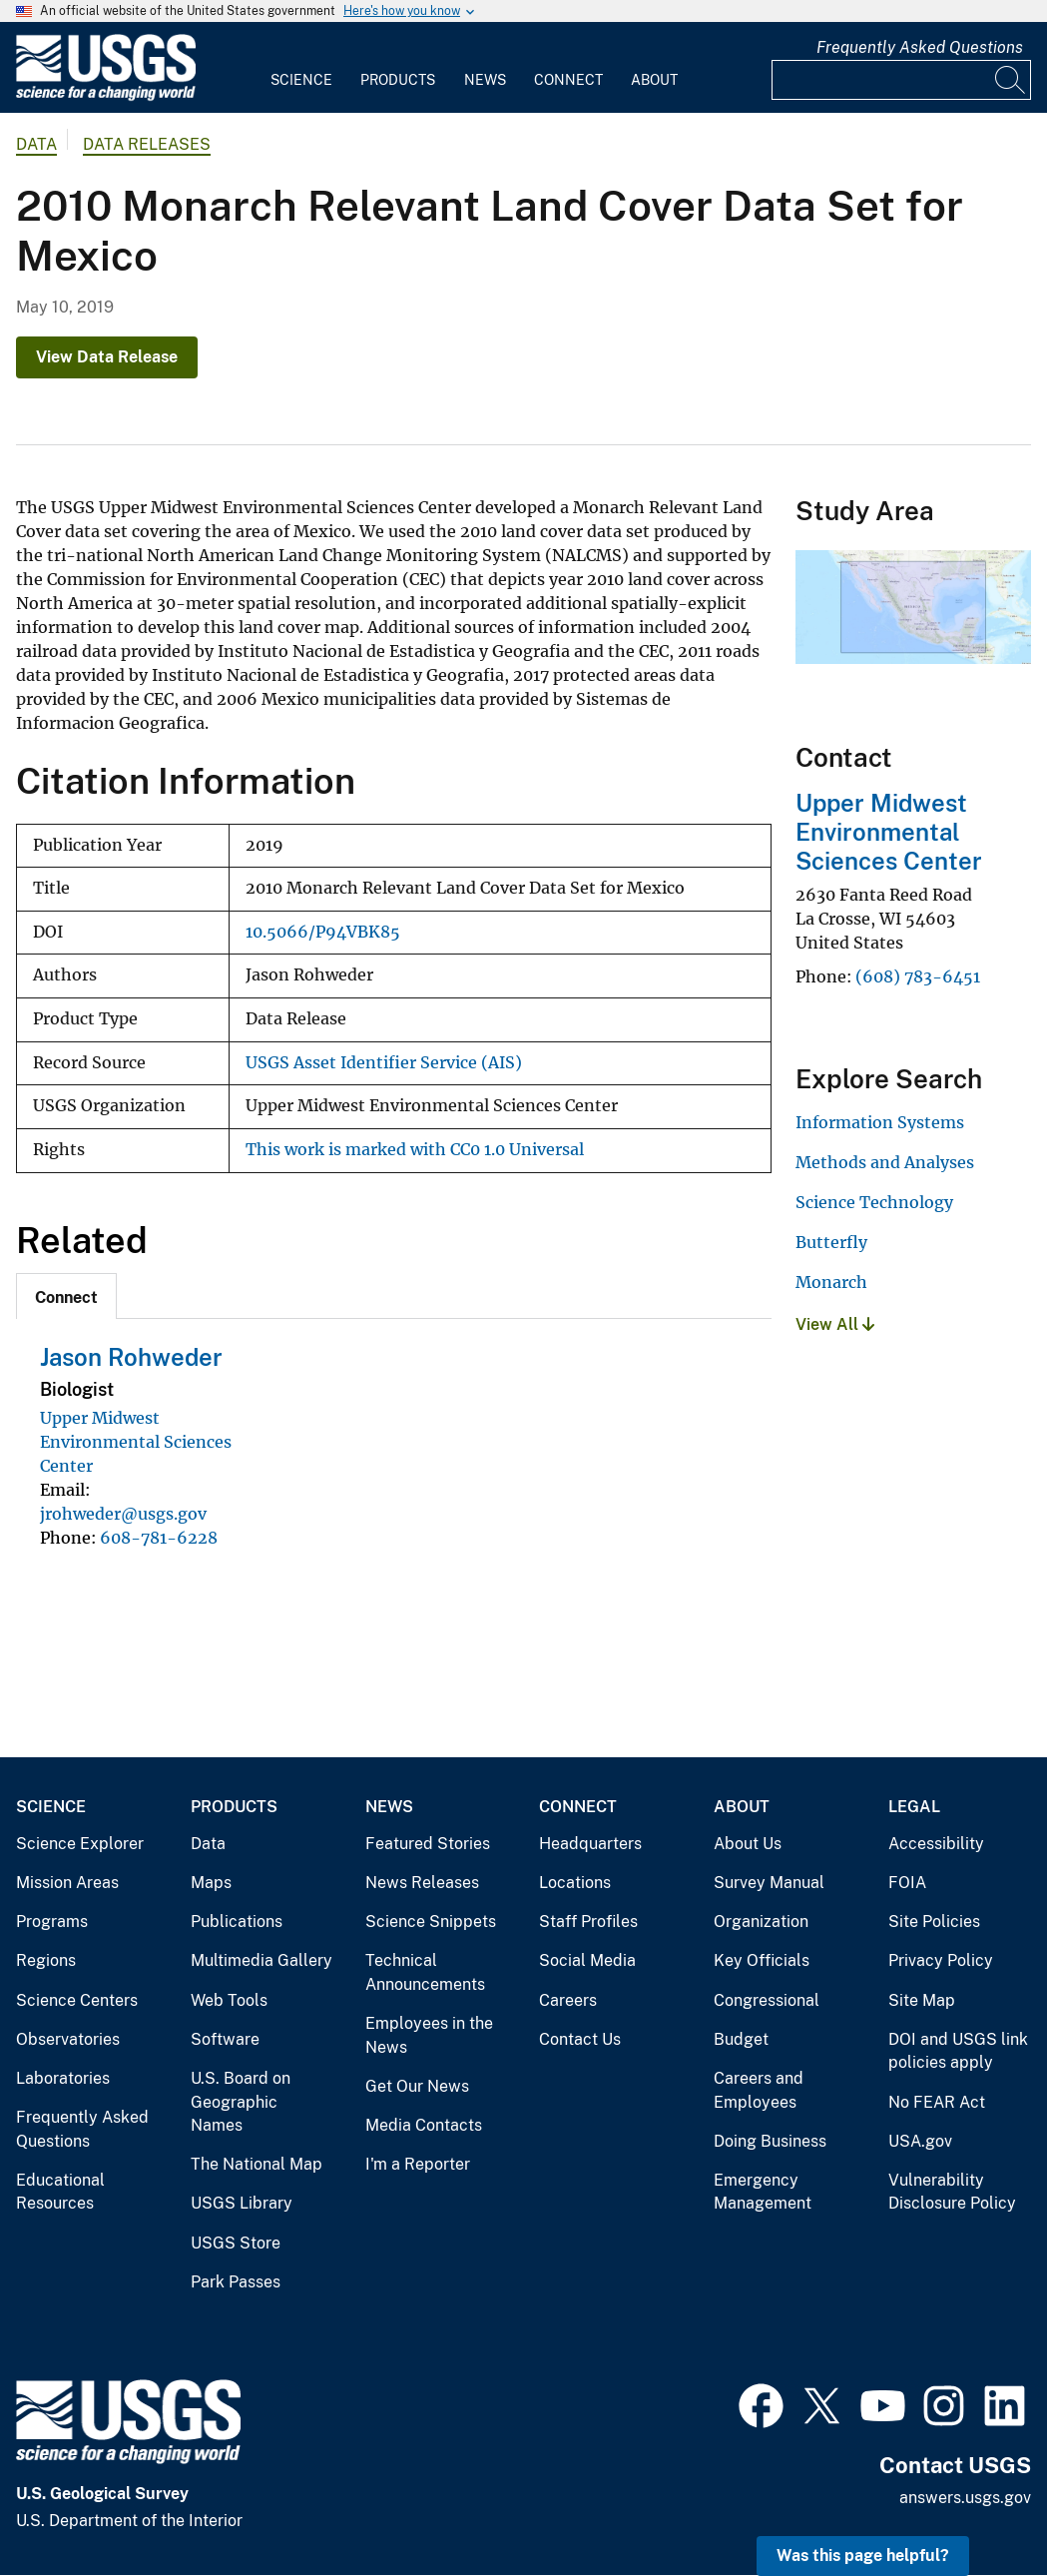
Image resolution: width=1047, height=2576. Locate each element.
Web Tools (229, 2000)
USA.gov (920, 2141)
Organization (761, 1921)
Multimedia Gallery (261, 1960)
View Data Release (107, 356)
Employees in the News (429, 2035)
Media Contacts (423, 2125)
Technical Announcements (425, 1972)
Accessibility (936, 1843)
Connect (568, 80)
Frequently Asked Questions (919, 47)
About (654, 80)
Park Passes (235, 2281)
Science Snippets (430, 1921)
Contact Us (580, 2039)
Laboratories (63, 2078)
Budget (741, 2039)
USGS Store (235, 2243)
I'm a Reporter (417, 2164)
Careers (568, 2000)
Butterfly (831, 1242)
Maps (211, 1882)
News (485, 80)
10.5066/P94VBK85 (323, 932)
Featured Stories (427, 1843)
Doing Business (770, 2141)
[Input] (901, 80)
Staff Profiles (588, 1921)
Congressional (766, 2000)
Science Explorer (80, 1843)
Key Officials (761, 1960)
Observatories (68, 2039)
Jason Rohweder (131, 1357)
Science (301, 80)
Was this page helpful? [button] (863, 2555)
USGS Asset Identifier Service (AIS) (384, 1062)
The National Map (256, 2164)
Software (225, 2039)
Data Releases (147, 144)
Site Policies (934, 1921)
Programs (52, 1921)
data (36, 144)
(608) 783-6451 (917, 976)
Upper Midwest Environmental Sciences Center (136, 1442)
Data (208, 1843)
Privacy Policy (940, 1960)
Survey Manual (769, 1882)
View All (834, 1324)
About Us (748, 1843)
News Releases (422, 1882)
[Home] (106, 96)
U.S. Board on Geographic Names (240, 2102)
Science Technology (874, 1202)
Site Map (921, 2000)
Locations (575, 1882)
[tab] (66, 1296)
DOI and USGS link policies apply (958, 2051)
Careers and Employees (758, 2090)
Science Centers (77, 2000)
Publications (236, 1921)
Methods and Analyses (884, 1162)
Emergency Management (762, 2192)
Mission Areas (67, 1882)
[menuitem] (301, 68)
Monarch (831, 1282)
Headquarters (590, 1843)
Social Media (587, 1960)
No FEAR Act (936, 2102)
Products (397, 80)
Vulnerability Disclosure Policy (952, 2192)
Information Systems (879, 1122)
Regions (46, 1960)
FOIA (907, 1882)
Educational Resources (60, 2192)
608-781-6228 (159, 1538)
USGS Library (241, 2203)
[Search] (1011, 80)
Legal (914, 1806)
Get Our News (417, 2086)
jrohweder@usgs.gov (123, 1514)
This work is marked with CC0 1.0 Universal (415, 1149)
